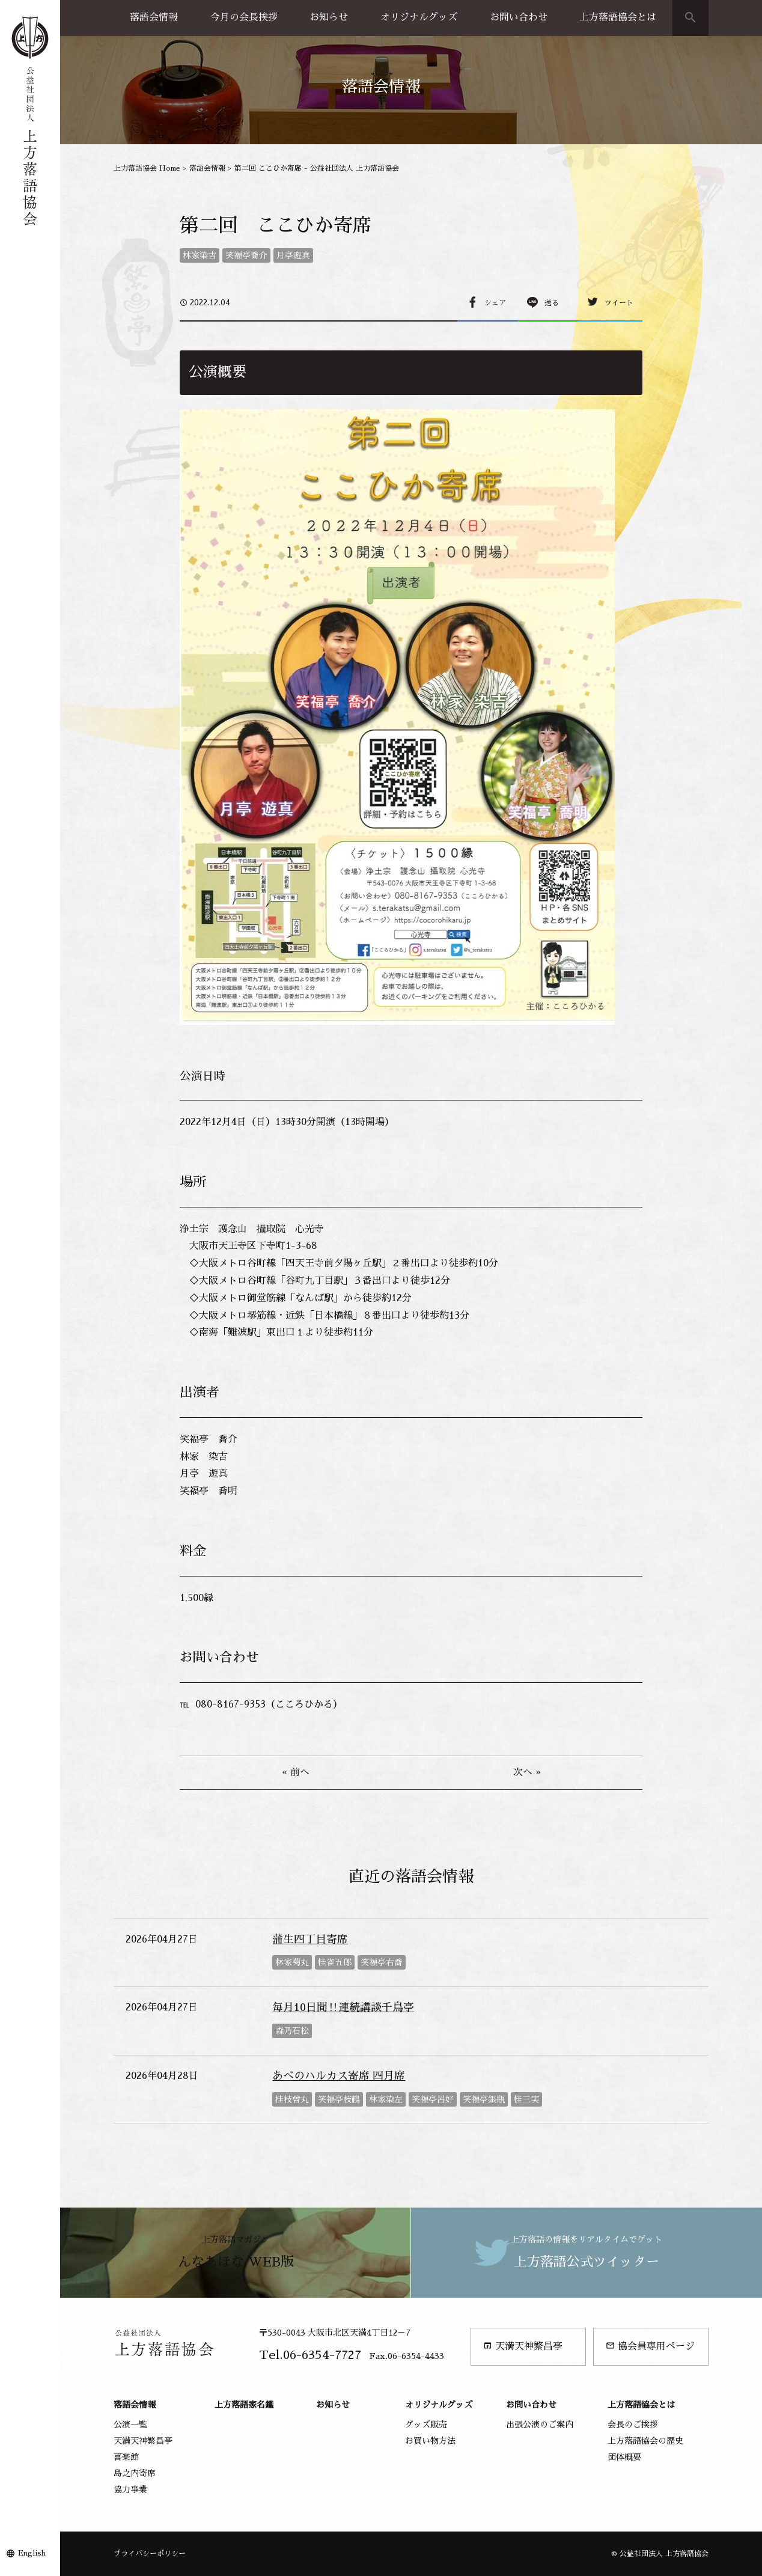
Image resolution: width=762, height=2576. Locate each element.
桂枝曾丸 (292, 2099)
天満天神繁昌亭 (522, 2346)
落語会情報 (154, 17)
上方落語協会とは (617, 17)
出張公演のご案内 (539, 2424)
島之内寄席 (135, 2473)
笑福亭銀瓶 (484, 2099)
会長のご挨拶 (633, 2424)
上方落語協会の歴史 (645, 2441)
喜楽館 (126, 2457)
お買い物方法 (430, 2441)
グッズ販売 (426, 2424)
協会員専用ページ (650, 2346)
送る (551, 303)
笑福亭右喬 (382, 1962)
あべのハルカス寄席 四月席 (338, 2076)
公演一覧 (130, 2424)
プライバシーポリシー (150, 2553)
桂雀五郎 (335, 1962)
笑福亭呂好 (433, 2099)
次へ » (527, 1772)
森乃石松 (292, 2031)
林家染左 (386, 2099)
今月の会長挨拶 (244, 17)
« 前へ (295, 1772)
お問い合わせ (518, 17)
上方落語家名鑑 (244, 2405)
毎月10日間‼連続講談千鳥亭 (343, 2007)
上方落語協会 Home (147, 168)
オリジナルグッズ (418, 17)
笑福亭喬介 (246, 255)
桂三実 (526, 2099)
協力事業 (130, 2489)
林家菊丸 (292, 1962)
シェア (495, 303)
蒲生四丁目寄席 (310, 1939)
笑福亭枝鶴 (339, 2099)
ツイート (619, 303)
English (32, 2553)
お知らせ (328, 17)
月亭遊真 (293, 255)
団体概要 (624, 2457)
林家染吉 (199, 255)
